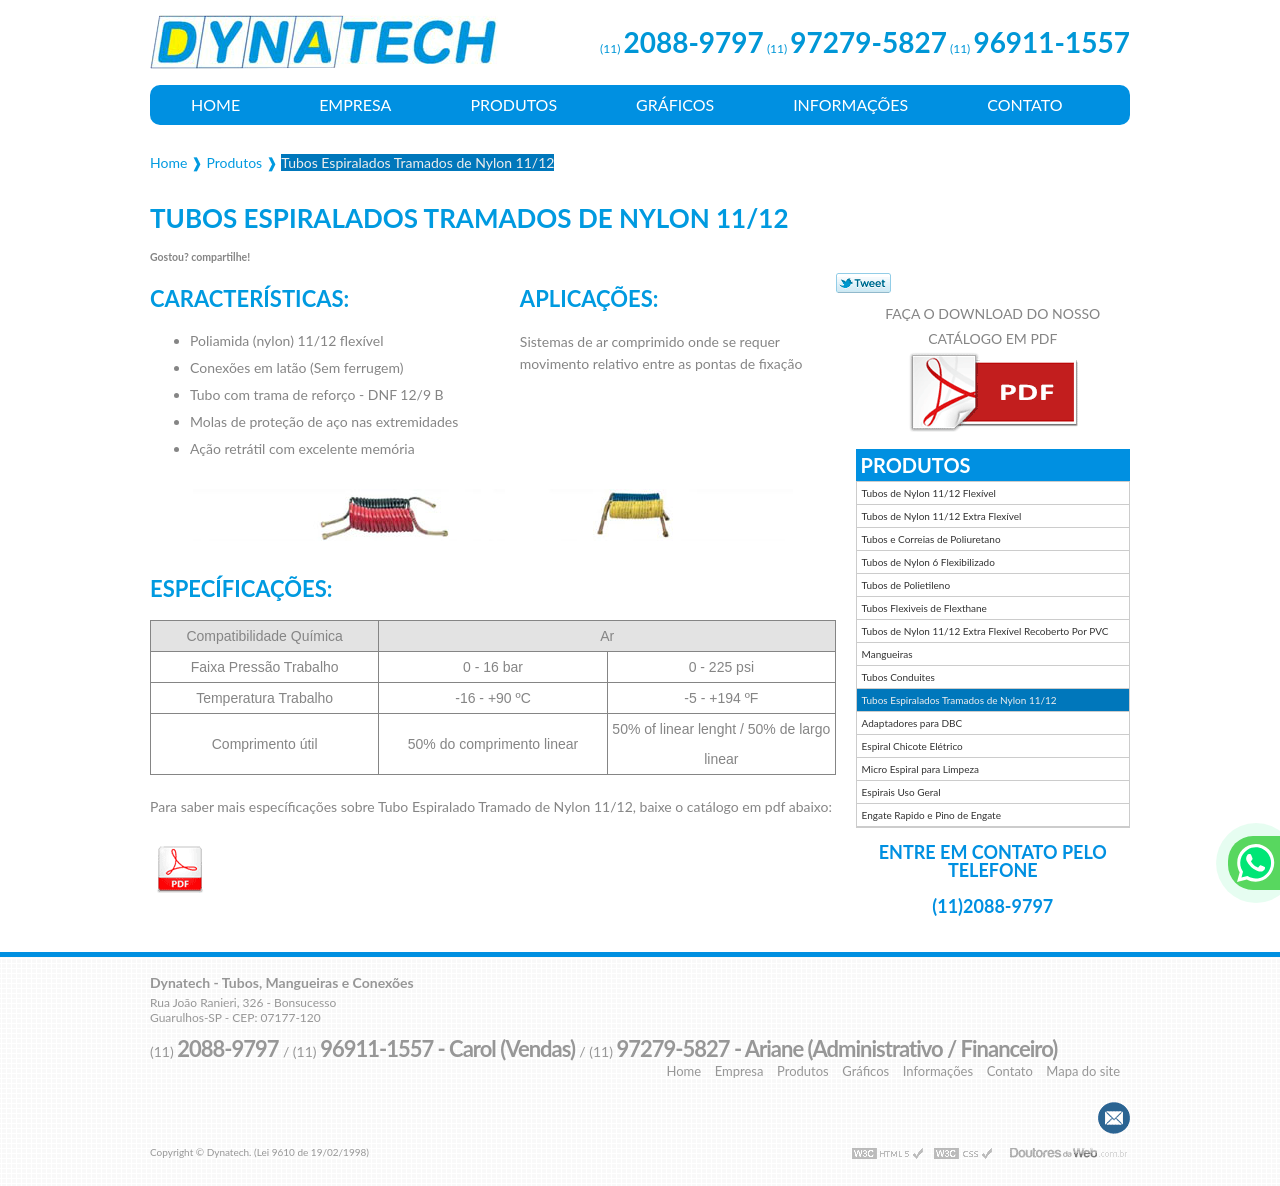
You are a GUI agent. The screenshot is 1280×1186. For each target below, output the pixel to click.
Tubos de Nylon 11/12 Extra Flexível (942, 516)
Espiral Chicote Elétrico (912, 746)
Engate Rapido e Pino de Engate (931, 815)
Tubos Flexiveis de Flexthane (924, 608)
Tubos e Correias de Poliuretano (931, 539)
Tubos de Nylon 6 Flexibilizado (928, 562)
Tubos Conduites (898, 677)
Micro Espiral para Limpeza (920, 769)
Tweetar (863, 283)
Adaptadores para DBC (912, 723)
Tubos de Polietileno (906, 585)
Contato (1024, 104)
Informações (850, 104)
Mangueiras (887, 654)
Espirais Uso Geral (901, 792)
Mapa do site (1083, 1071)
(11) (682, 48)
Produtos (513, 104)
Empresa (355, 104)
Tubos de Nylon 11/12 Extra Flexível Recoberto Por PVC (985, 631)
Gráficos (675, 104)
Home (215, 104)
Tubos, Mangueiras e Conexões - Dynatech (325, 50)
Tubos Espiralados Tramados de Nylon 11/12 (959, 700)
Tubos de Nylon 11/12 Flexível (929, 493)
